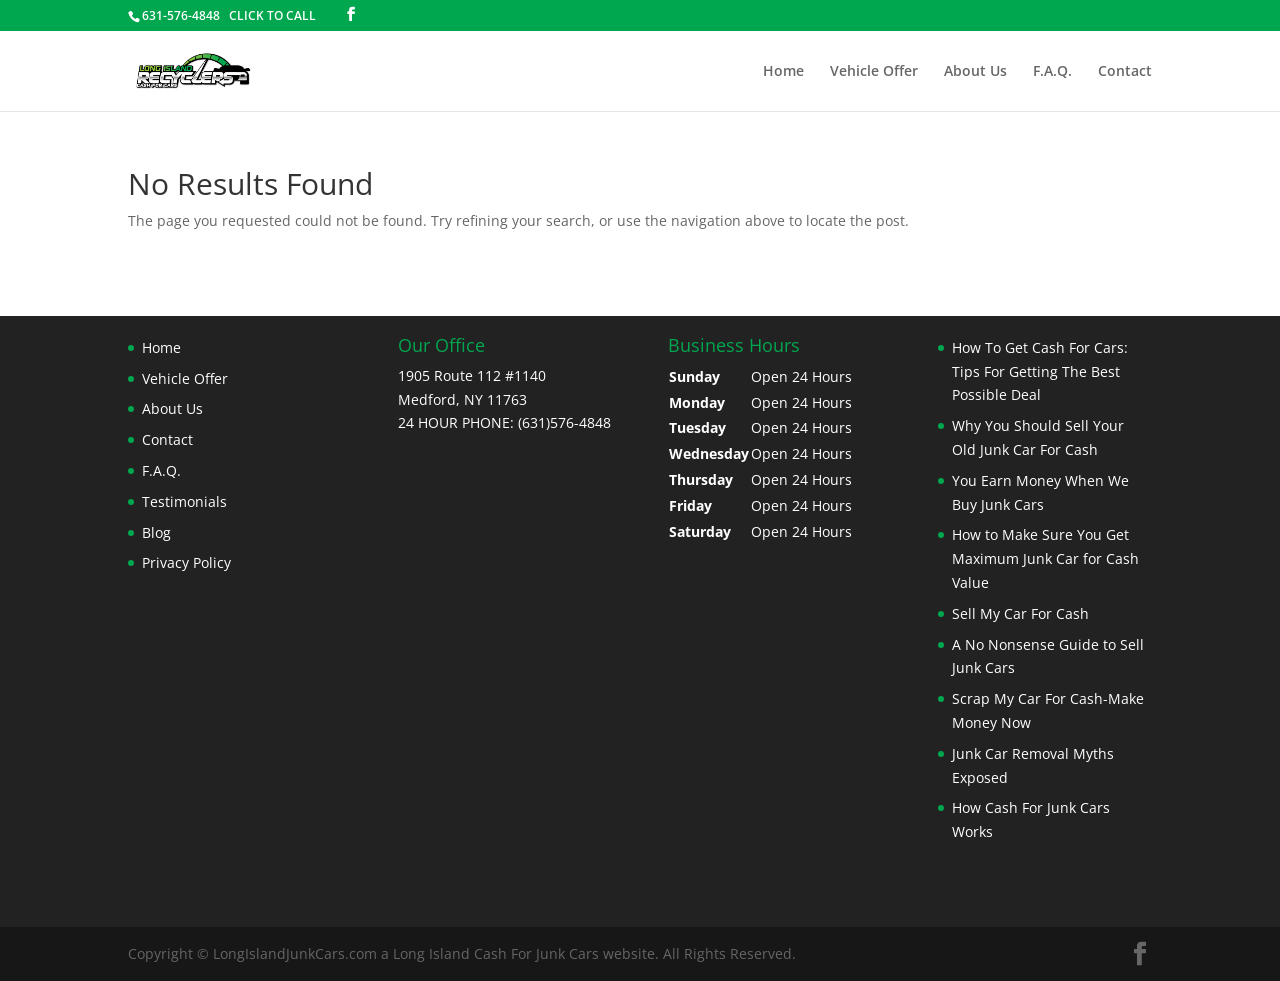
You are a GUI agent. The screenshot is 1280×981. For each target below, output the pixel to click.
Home (783, 72)
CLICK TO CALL (272, 15)
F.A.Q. (1052, 72)
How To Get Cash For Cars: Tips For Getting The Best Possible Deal (1040, 371)
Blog (156, 532)
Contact (1125, 72)
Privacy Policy (186, 562)
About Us (975, 72)
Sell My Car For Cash (1020, 613)
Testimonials (184, 501)
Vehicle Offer (874, 72)
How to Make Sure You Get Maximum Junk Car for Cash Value (1045, 558)
